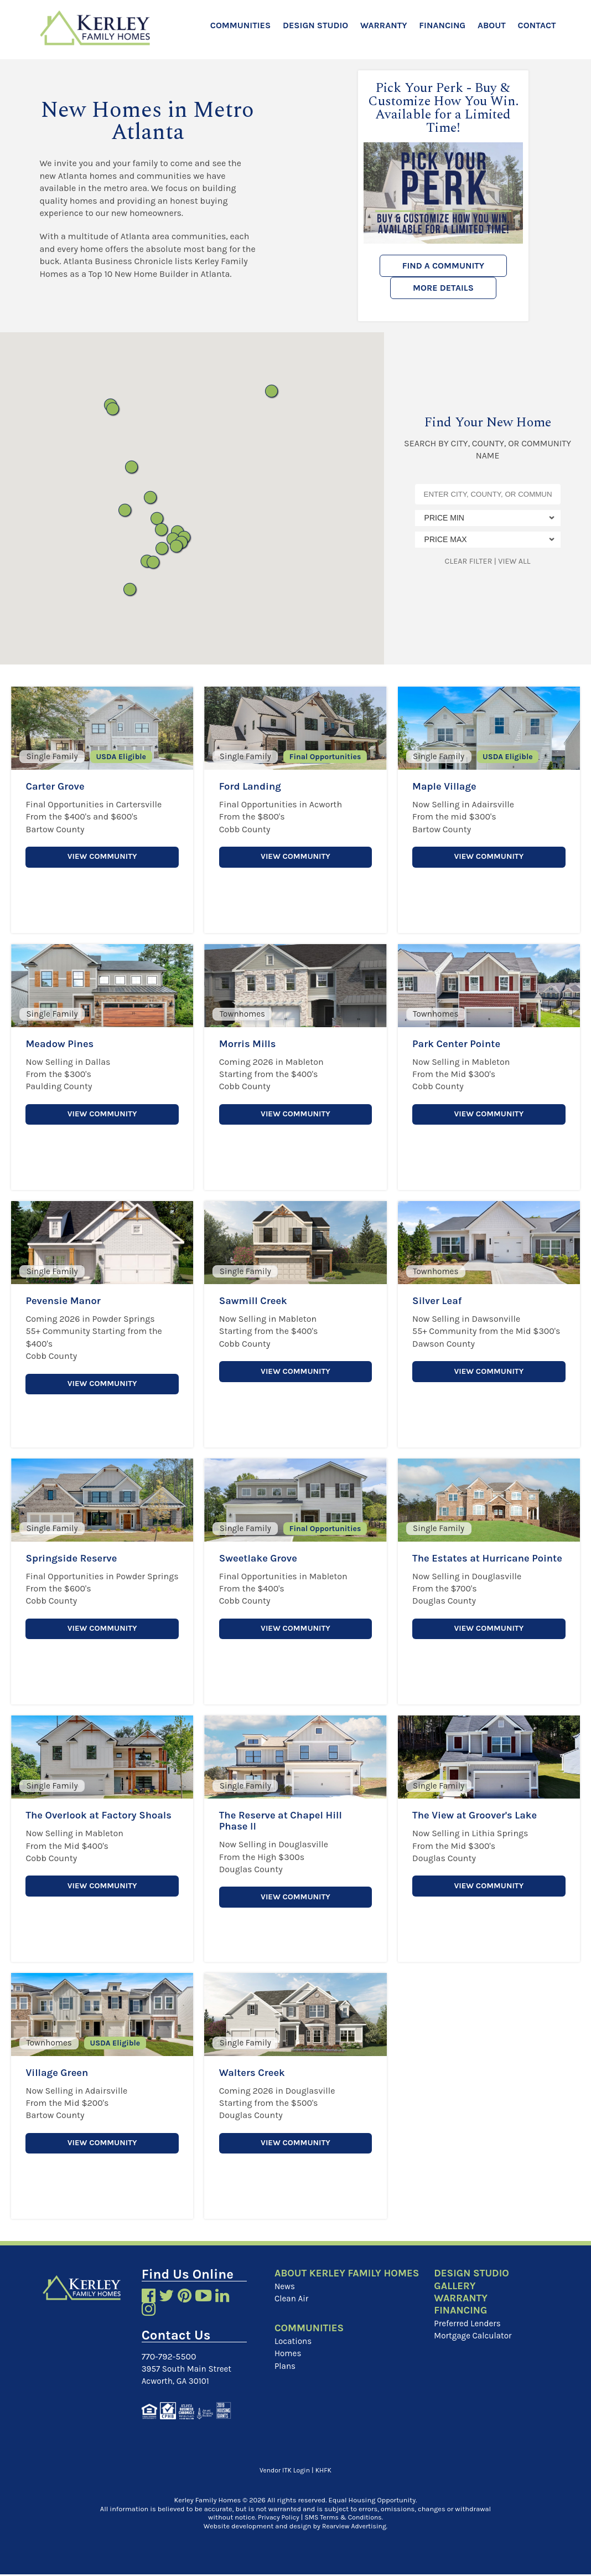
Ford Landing (253, 786)
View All (514, 560)
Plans (285, 2379)
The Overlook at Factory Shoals (85, 1820)
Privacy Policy (276, 2519)
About (492, 25)
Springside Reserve (75, 1557)
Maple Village (447, 786)
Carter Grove (57, 786)
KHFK (324, 2472)
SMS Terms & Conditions (344, 2519)
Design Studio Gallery (475, 2279)
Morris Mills (250, 1043)
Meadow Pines (62, 1043)
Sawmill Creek (256, 1300)
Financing (442, 25)
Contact (537, 25)
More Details (443, 287)
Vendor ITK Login (284, 2472)
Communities (240, 25)
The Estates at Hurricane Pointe (476, 1563)
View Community (102, 857)
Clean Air (292, 2311)
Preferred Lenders (469, 2325)
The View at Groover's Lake (480, 1815)
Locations (294, 2355)
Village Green (59, 2072)
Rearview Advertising (354, 2527)
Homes (288, 2367)
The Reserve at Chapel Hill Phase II (286, 1820)
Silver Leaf (439, 1300)
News (285, 2299)
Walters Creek (255, 2072)
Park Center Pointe (460, 1043)
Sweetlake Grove (261, 1557)
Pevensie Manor (66, 1300)
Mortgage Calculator (475, 2337)
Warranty (383, 25)
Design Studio (315, 25)
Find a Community (443, 265)
